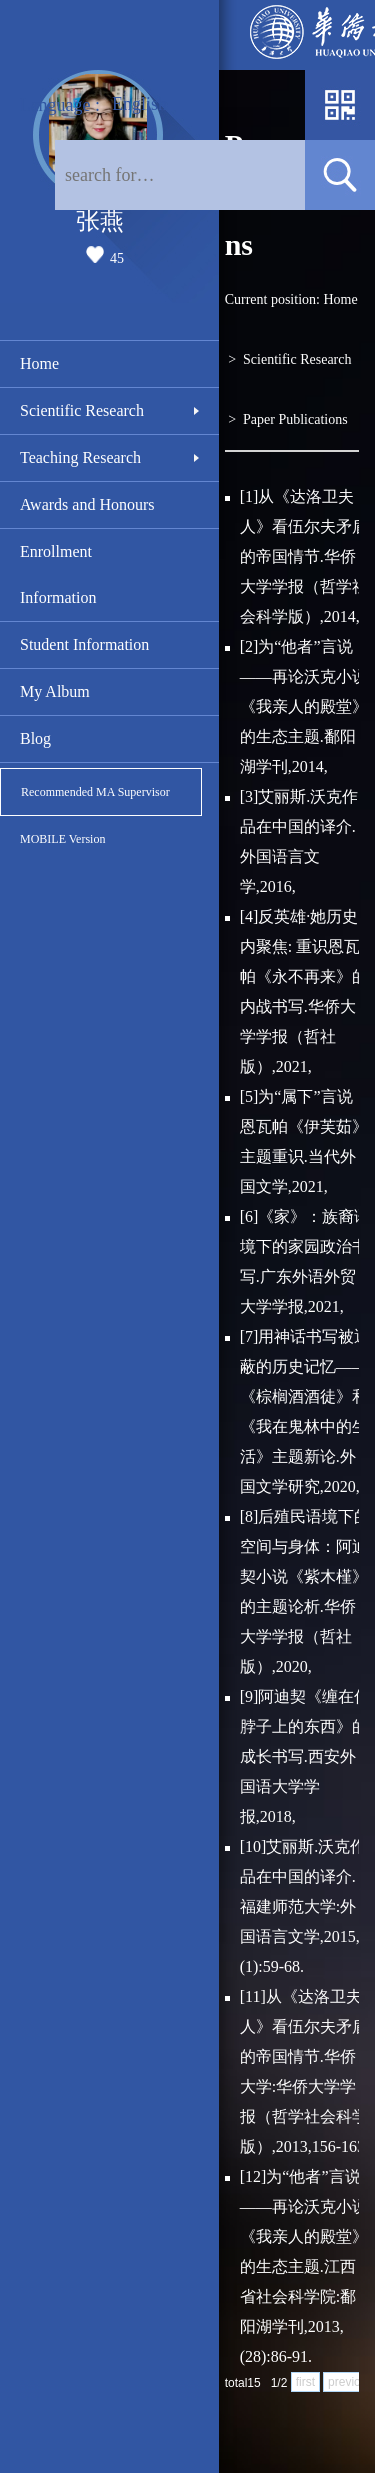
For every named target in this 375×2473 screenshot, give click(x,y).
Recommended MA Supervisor (95, 792)
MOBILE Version (62, 839)
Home (39, 363)
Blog (35, 738)
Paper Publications (295, 419)
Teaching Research (80, 457)
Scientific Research (82, 410)
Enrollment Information (58, 574)
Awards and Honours (87, 504)
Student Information (84, 644)
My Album (55, 691)
